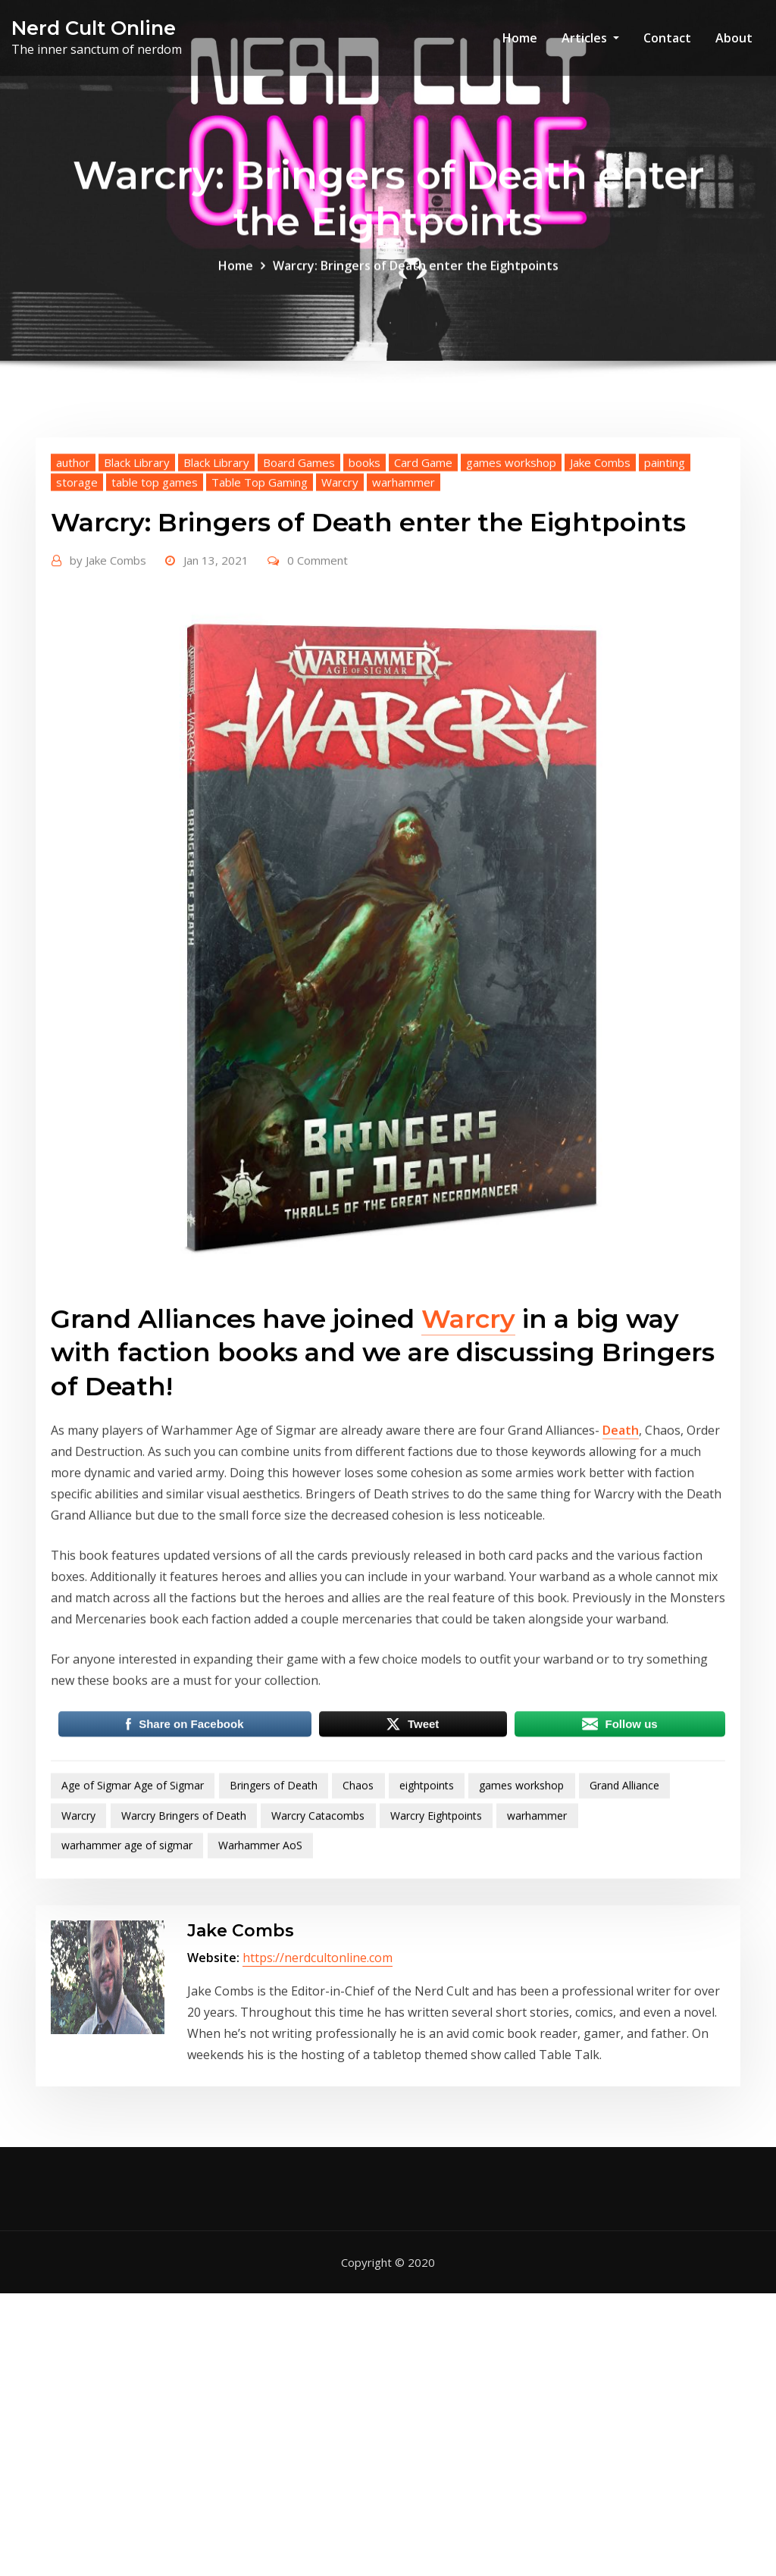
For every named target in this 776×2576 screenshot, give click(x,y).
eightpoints (426, 1902)
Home (519, 38)
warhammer (403, 599)
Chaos (358, 1902)
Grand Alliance (624, 1902)
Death (620, 1547)
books (364, 579)
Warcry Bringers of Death (183, 1933)
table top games (154, 599)
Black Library (137, 579)
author (73, 579)
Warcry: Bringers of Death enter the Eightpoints (416, 276)
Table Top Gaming (259, 599)
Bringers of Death (274, 1902)
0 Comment (317, 677)
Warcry (339, 599)
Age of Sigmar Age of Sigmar (132, 1902)
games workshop (511, 579)
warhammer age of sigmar (126, 1962)
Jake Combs (600, 579)
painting (664, 579)
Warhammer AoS (260, 1962)
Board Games (299, 579)
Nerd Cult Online (93, 27)
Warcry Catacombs (318, 1933)
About (734, 38)
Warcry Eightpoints (436, 1933)
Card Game (423, 579)
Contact (667, 38)
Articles (590, 38)
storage (77, 599)
